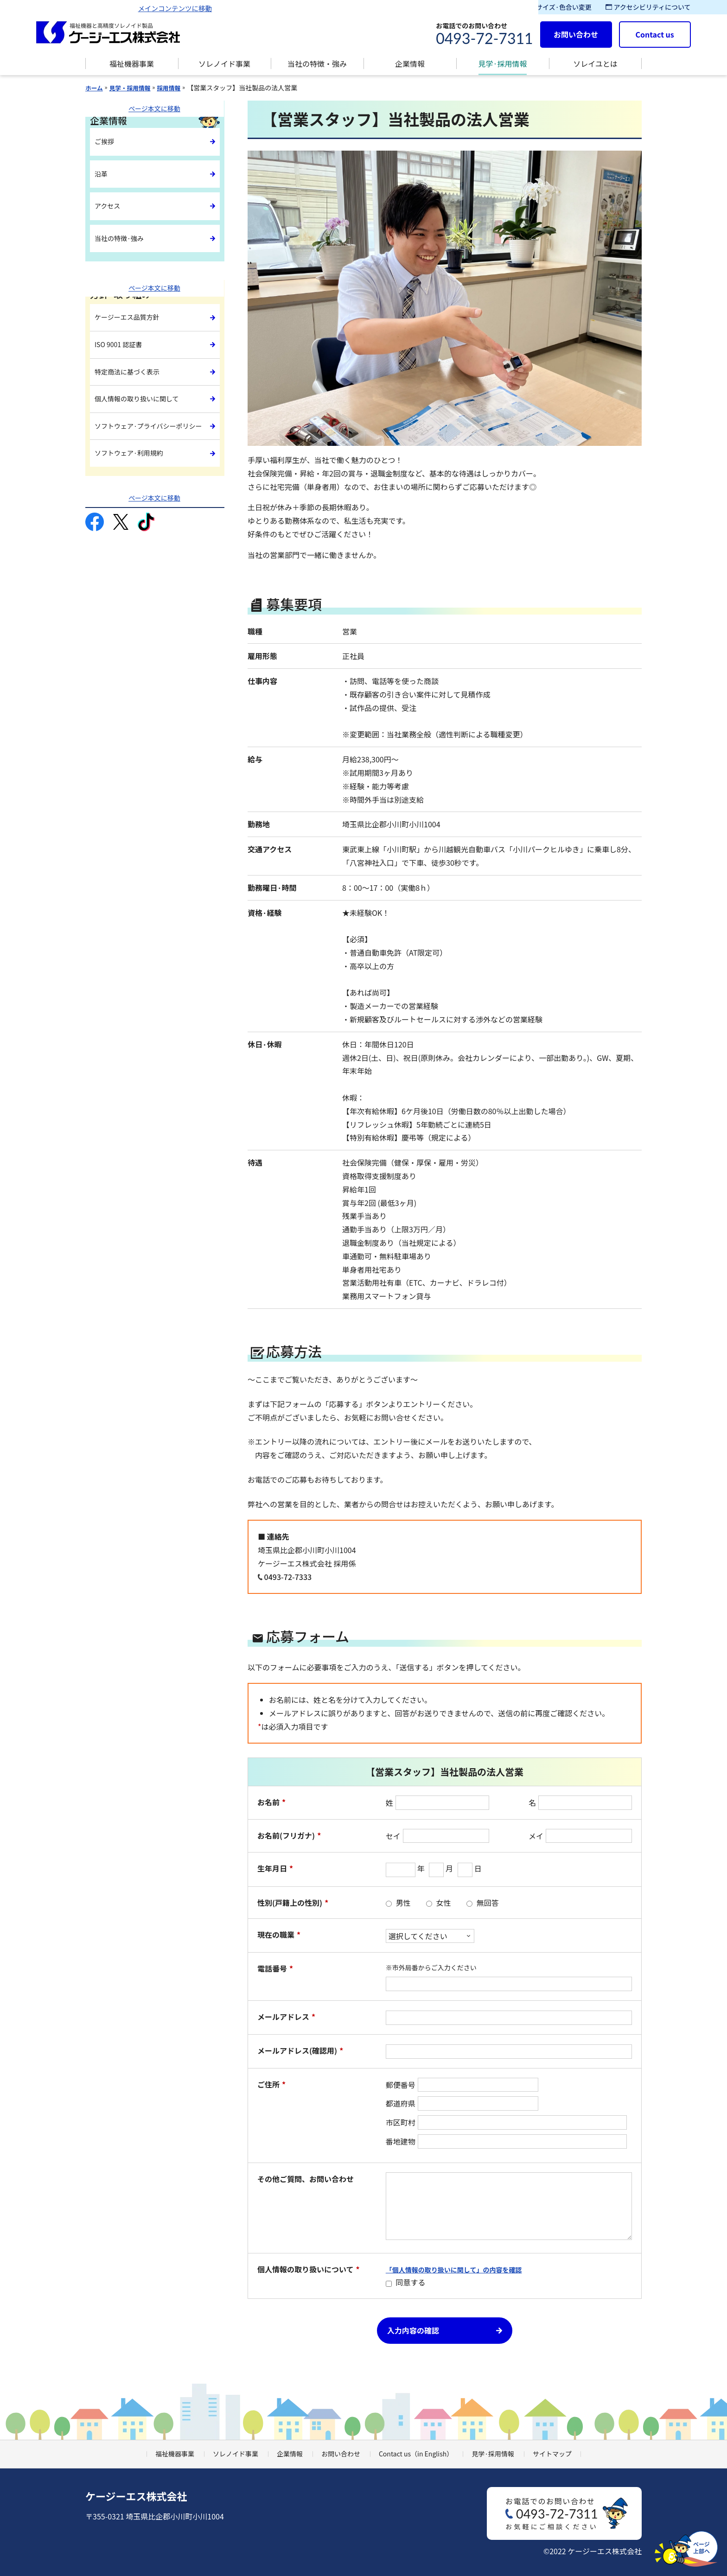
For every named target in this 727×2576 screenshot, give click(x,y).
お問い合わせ (576, 34)
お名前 (271, 1802)
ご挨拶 (106, 142)
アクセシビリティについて (648, 7)
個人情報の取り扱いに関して (143, 379)
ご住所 (271, 2084)
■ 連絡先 (273, 1536)
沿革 (102, 175)
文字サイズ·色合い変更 (553, 7)
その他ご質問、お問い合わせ (305, 2178)
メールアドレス (286, 2017)
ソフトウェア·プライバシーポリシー (149, 404)
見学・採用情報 (134, 87)
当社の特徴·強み (123, 242)
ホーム (95, 87)
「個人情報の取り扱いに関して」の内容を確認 (454, 2269)
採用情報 (177, 87)
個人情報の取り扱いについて (308, 2269)
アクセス (109, 209)
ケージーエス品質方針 (132, 319)
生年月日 (275, 1868)
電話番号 (275, 1968)
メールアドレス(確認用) (300, 2050)
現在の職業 (278, 1935)
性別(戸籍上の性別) (292, 1903)
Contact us (655, 34)
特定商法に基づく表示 (132, 359)
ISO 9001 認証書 (122, 339)
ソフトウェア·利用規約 (134, 430)
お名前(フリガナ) (289, 1835)
